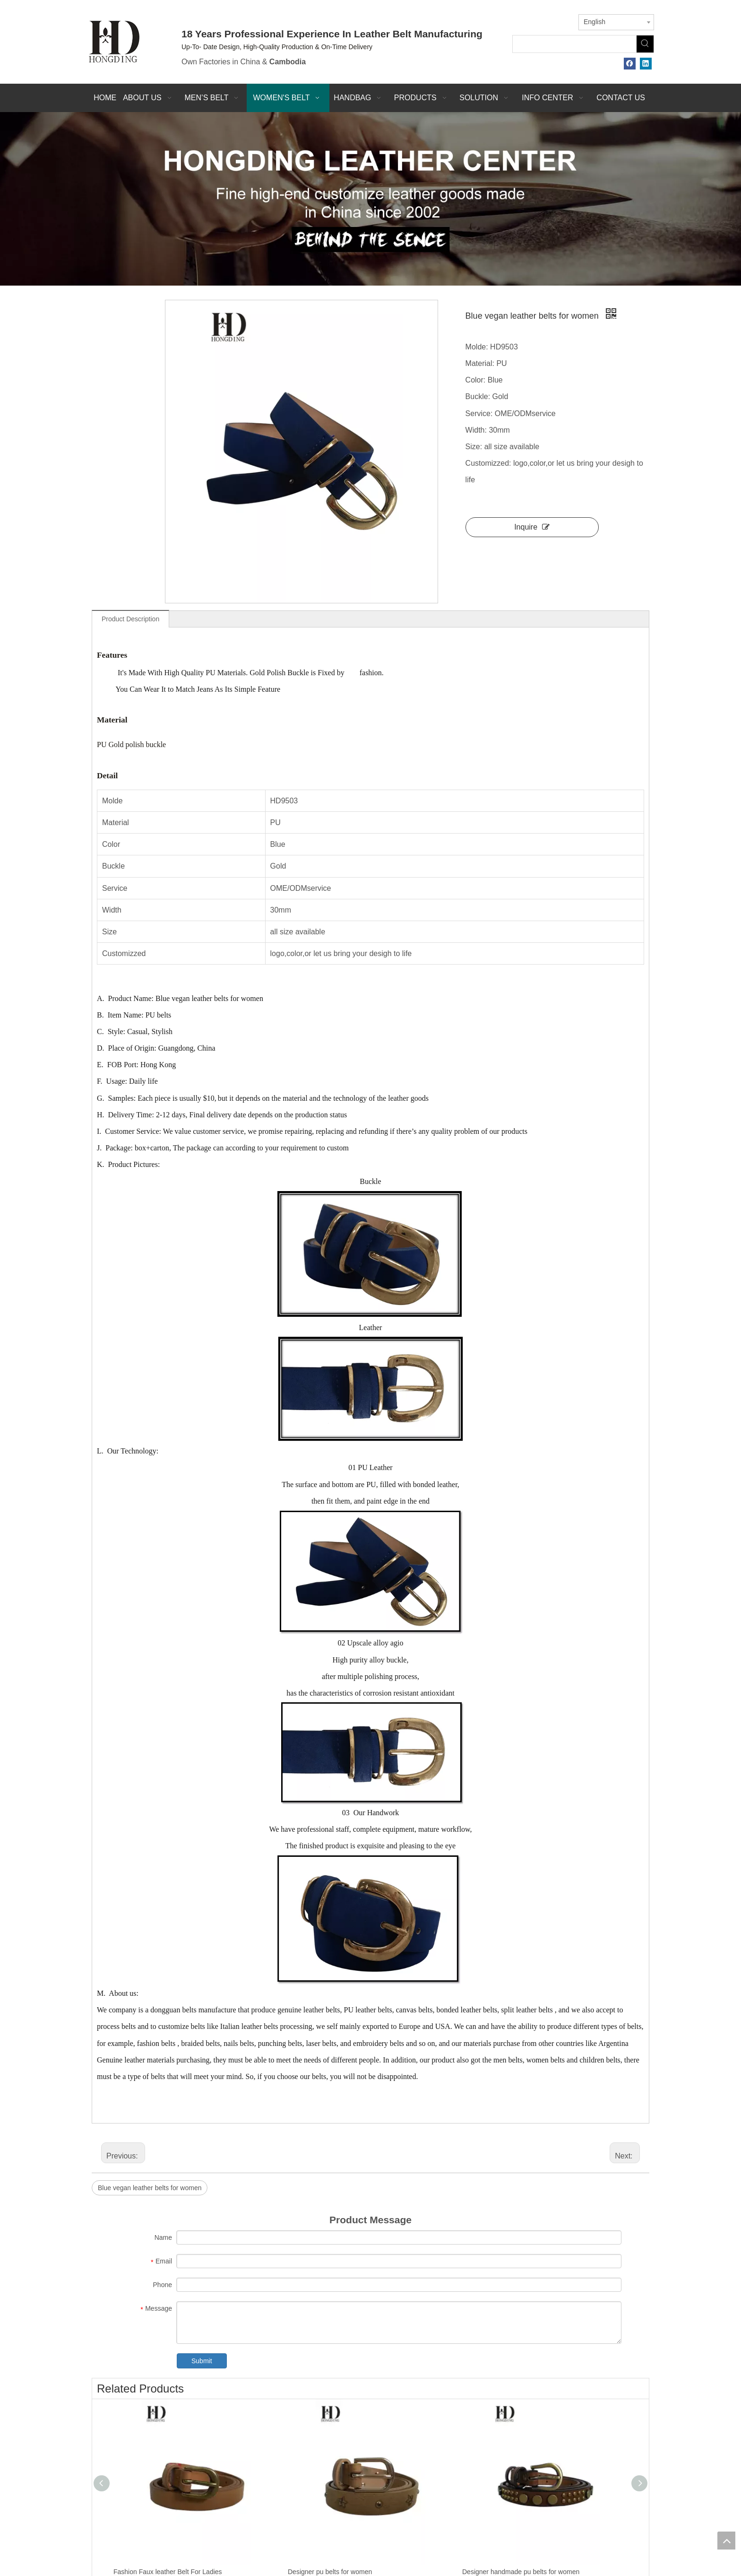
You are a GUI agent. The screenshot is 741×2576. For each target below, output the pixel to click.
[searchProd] (575, 43)
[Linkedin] (646, 64)
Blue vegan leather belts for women (149, 2188)
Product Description (130, 619)
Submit (201, 2361)
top (726, 2541)
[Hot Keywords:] (645, 43)
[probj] (370, 199)
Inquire (532, 527)
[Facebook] (630, 64)
